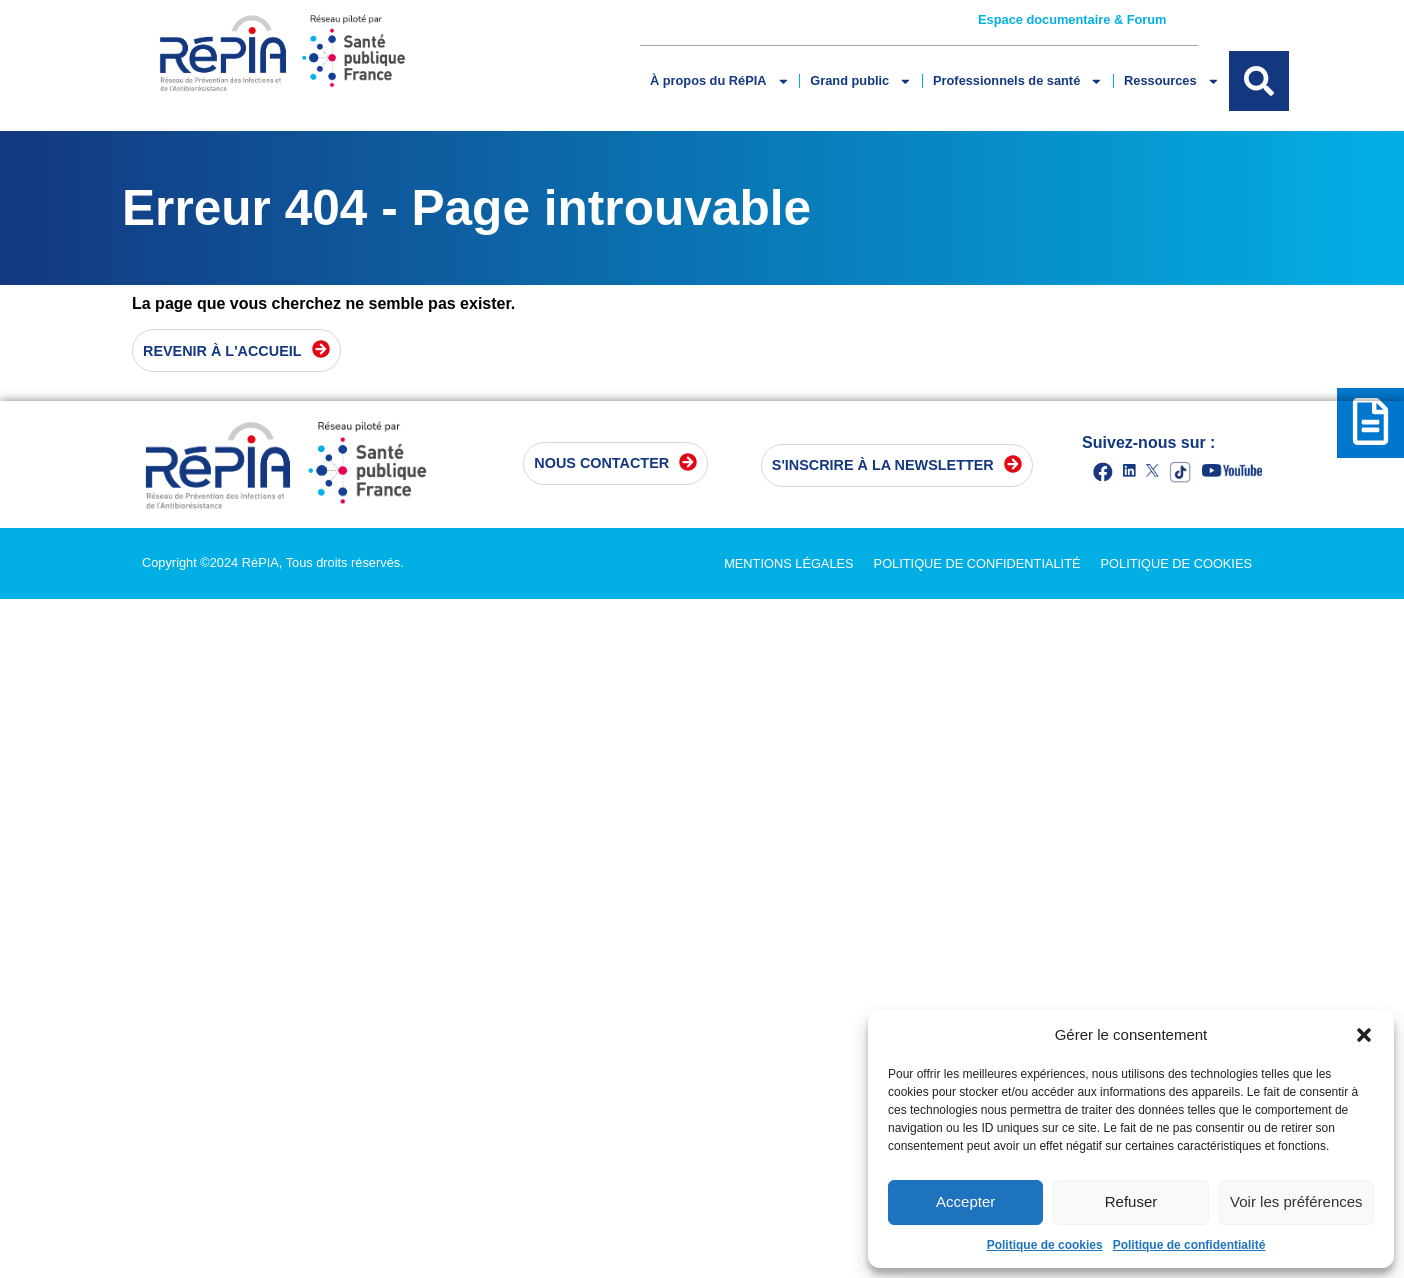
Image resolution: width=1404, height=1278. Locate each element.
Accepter (965, 1201)
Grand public (861, 81)
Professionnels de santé (1018, 81)
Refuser (1131, 1201)
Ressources (1171, 81)
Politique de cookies (1045, 1245)
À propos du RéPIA (719, 81)
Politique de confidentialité (1189, 1245)
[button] (1364, 1035)
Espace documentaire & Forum (1072, 19)
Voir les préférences (1296, 1201)
